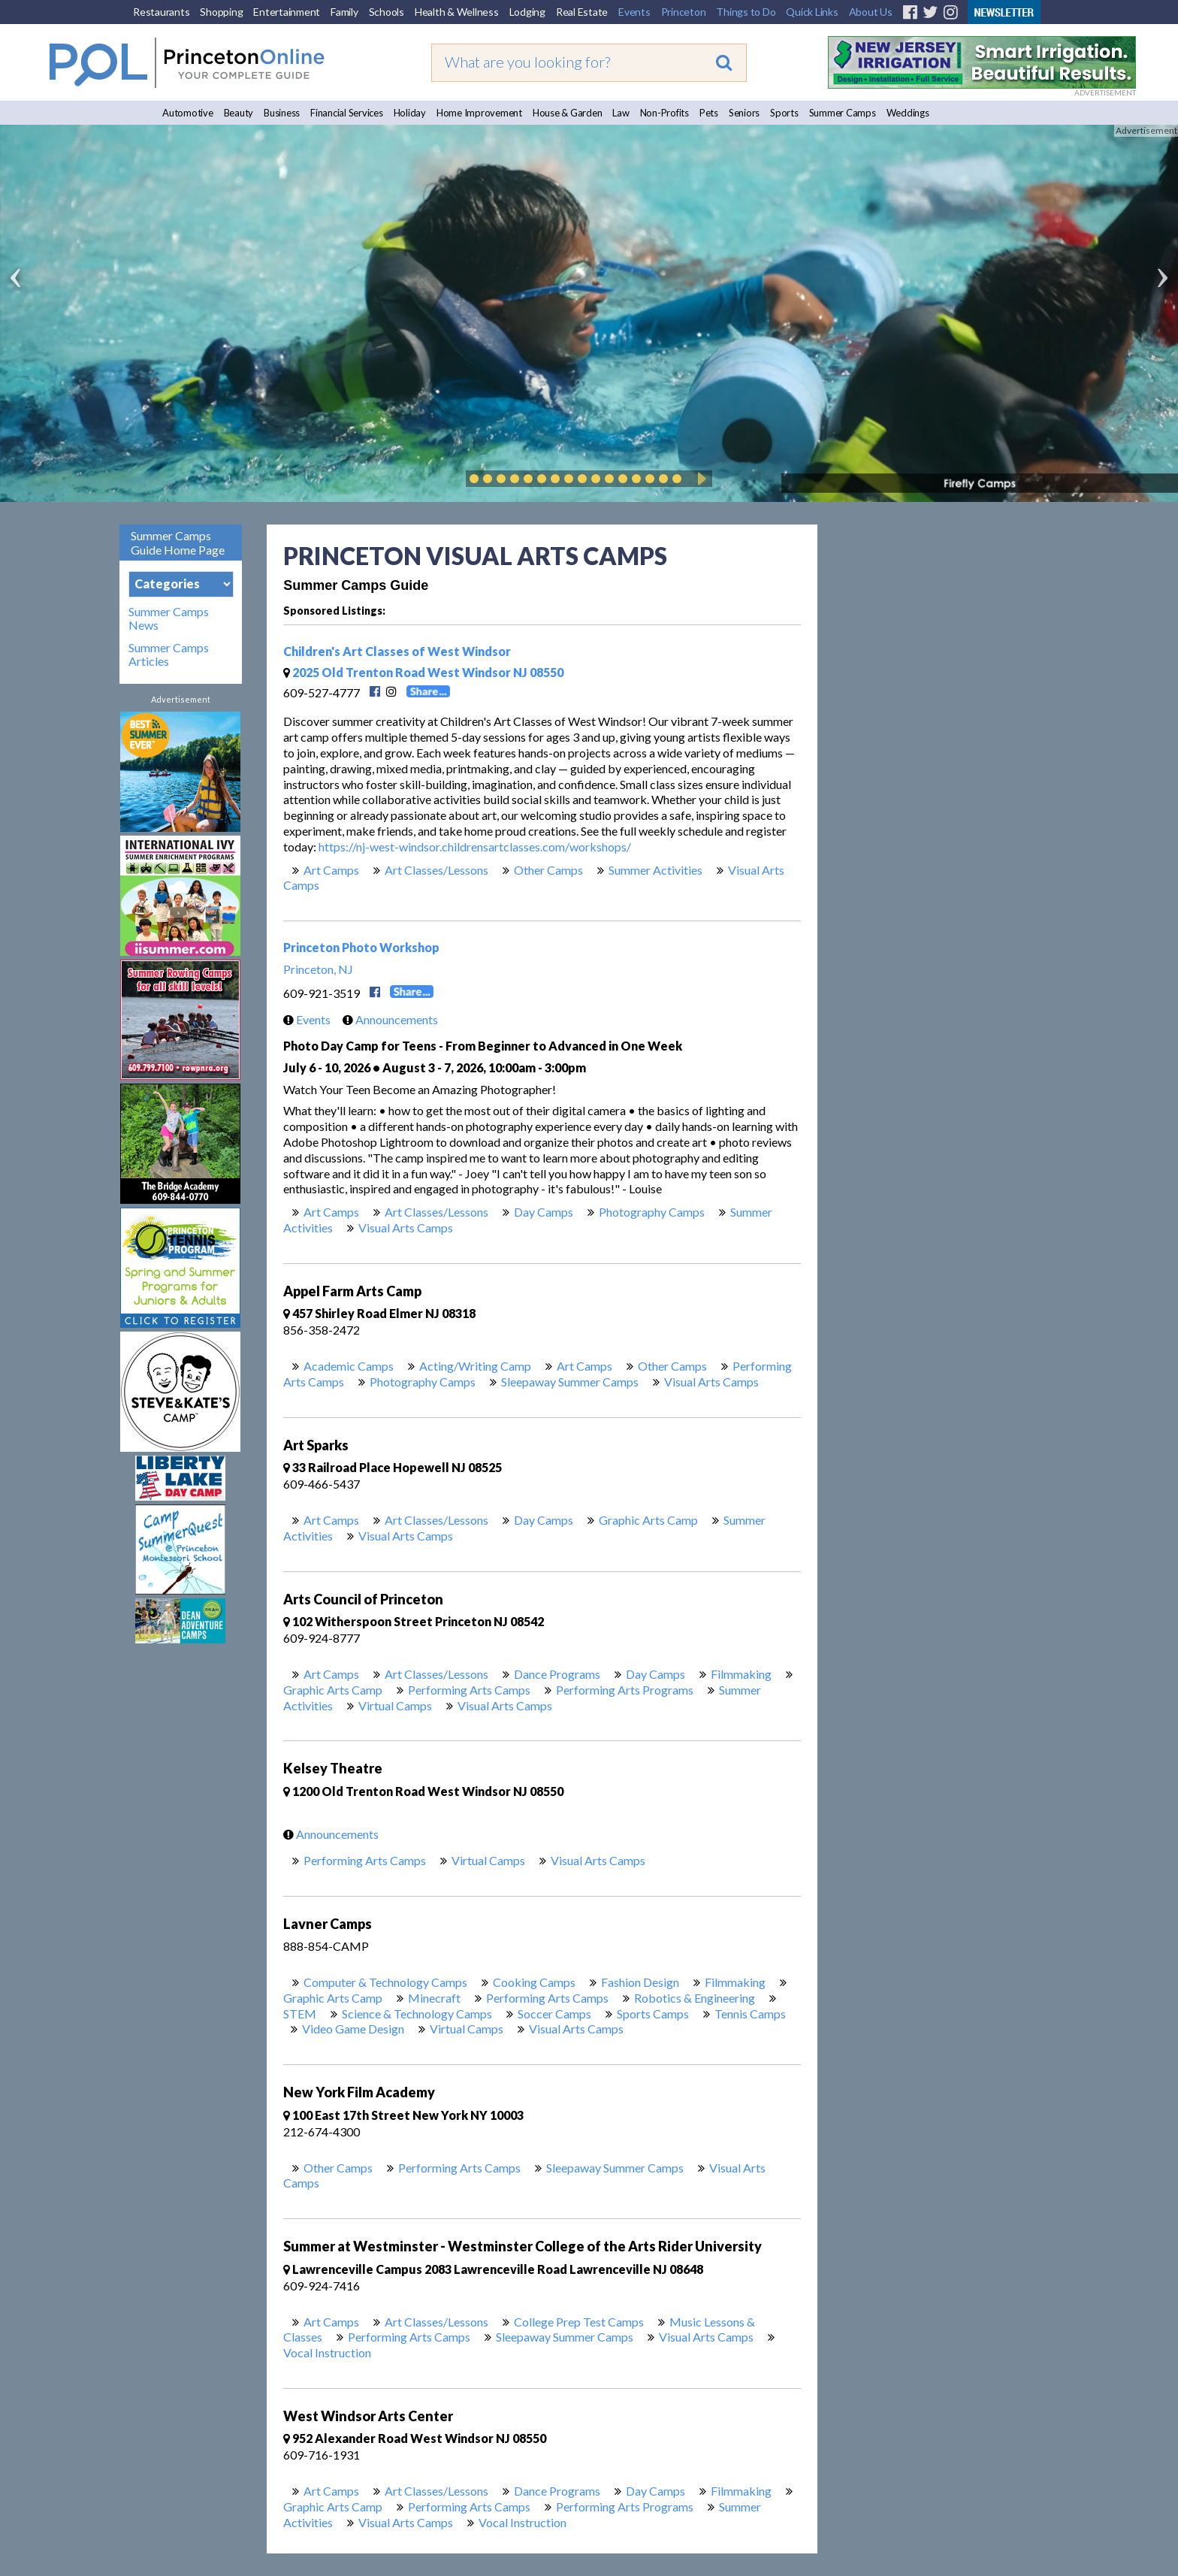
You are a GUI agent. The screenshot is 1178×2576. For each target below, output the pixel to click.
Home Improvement (479, 113)
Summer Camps (842, 113)
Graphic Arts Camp (648, 1520)
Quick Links (812, 11)
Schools (386, 11)
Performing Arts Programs (624, 1690)
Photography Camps (652, 1212)
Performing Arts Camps (469, 1690)
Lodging (527, 11)
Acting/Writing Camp (475, 1366)
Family (344, 11)
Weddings (908, 113)
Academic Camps (349, 1366)
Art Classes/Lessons (436, 870)
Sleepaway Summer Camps (570, 1381)
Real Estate (582, 11)
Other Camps (548, 870)
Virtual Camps (395, 1705)
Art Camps (331, 870)
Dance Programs (557, 1674)
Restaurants (161, 11)
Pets (708, 113)
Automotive (187, 113)
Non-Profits (664, 113)
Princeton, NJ (318, 969)
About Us (871, 11)
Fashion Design (640, 1982)
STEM (299, 2013)
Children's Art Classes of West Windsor (397, 651)
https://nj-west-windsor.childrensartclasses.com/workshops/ (475, 846)
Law (620, 113)
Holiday (410, 113)
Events (634, 11)
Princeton (683, 11)
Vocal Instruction (327, 2352)
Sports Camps (653, 2013)
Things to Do (745, 11)
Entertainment (286, 11)
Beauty (239, 113)
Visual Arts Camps (405, 1227)
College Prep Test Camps (579, 2321)
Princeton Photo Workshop (361, 947)
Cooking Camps (534, 1982)
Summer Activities (655, 870)
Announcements (386, 1019)
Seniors (744, 113)
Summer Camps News (168, 618)
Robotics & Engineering (694, 1998)
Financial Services (346, 113)
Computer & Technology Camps (385, 1982)
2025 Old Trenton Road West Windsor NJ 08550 (423, 672)
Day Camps (543, 1212)
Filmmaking (741, 1674)
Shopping (221, 11)
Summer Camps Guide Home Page (178, 542)
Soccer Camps (554, 2013)
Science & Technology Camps (417, 2013)
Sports (784, 113)
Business (282, 113)
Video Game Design (353, 2028)
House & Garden (568, 113)
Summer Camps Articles (168, 654)
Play (699, 478)
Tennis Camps (750, 2013)
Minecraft (434, 1998)
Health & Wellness (457, 11)
